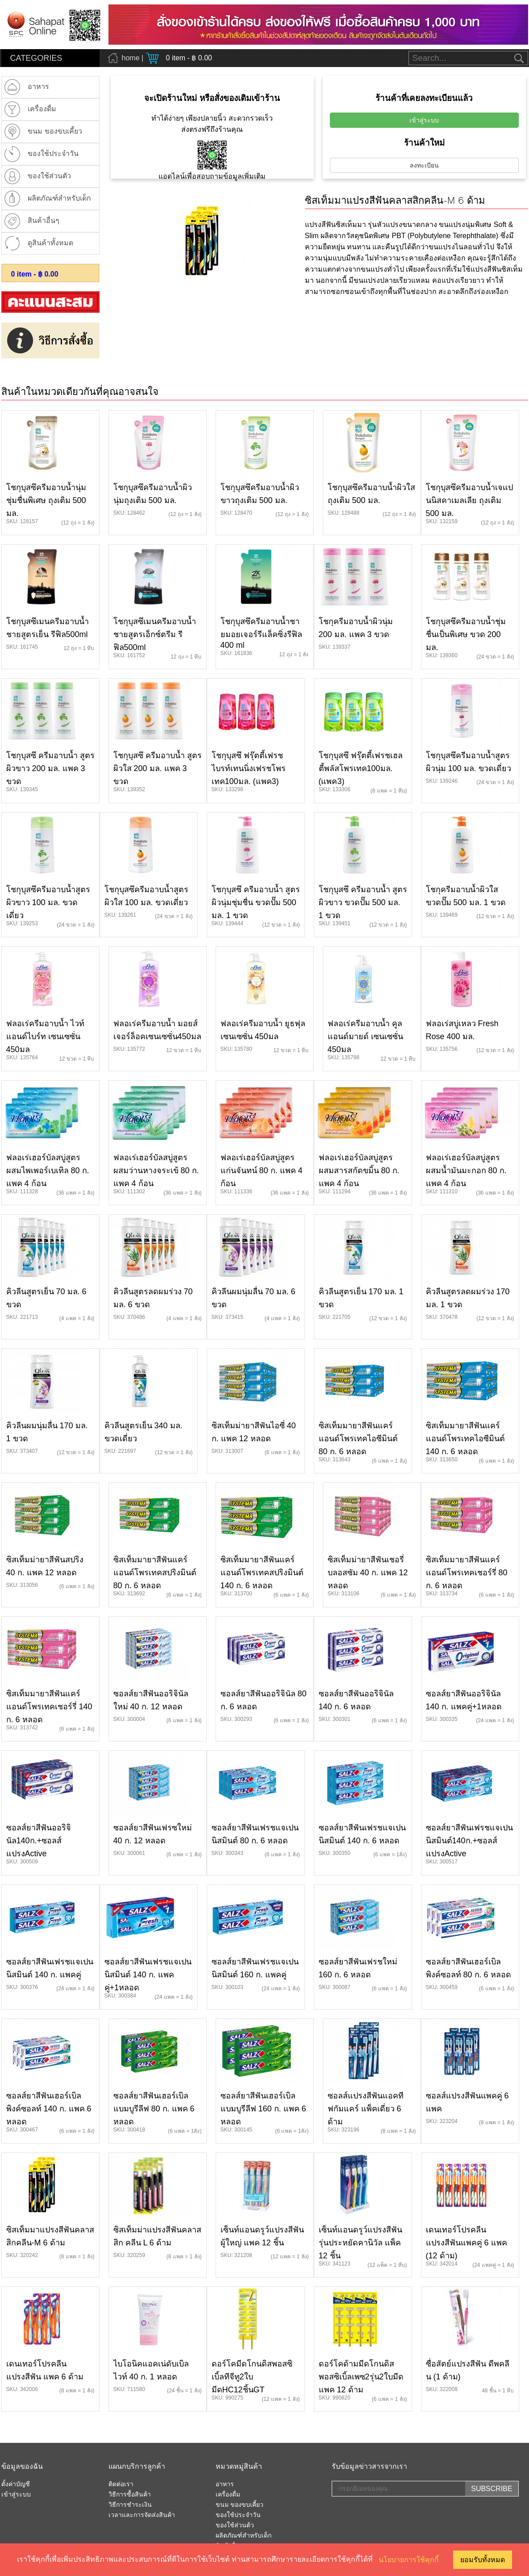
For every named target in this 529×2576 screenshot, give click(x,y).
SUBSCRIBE (491, 2488)
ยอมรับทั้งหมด (482, 2559)
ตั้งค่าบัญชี (15, 2484)
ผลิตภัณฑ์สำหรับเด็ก (243, 2536)
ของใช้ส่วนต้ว (235, 2525)
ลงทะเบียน (424, 165)
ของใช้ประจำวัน (238, 2515)
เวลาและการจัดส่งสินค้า (141, 2515)
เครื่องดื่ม (228, 2495)
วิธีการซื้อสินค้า (129, 2495)
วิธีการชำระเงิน (130, 2505)
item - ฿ (34, 274)
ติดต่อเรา (120, 2484)
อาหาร (225, 2484)
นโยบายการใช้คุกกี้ (409, 2559)
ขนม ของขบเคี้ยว (239, 2505)
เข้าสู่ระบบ (424, 120)
